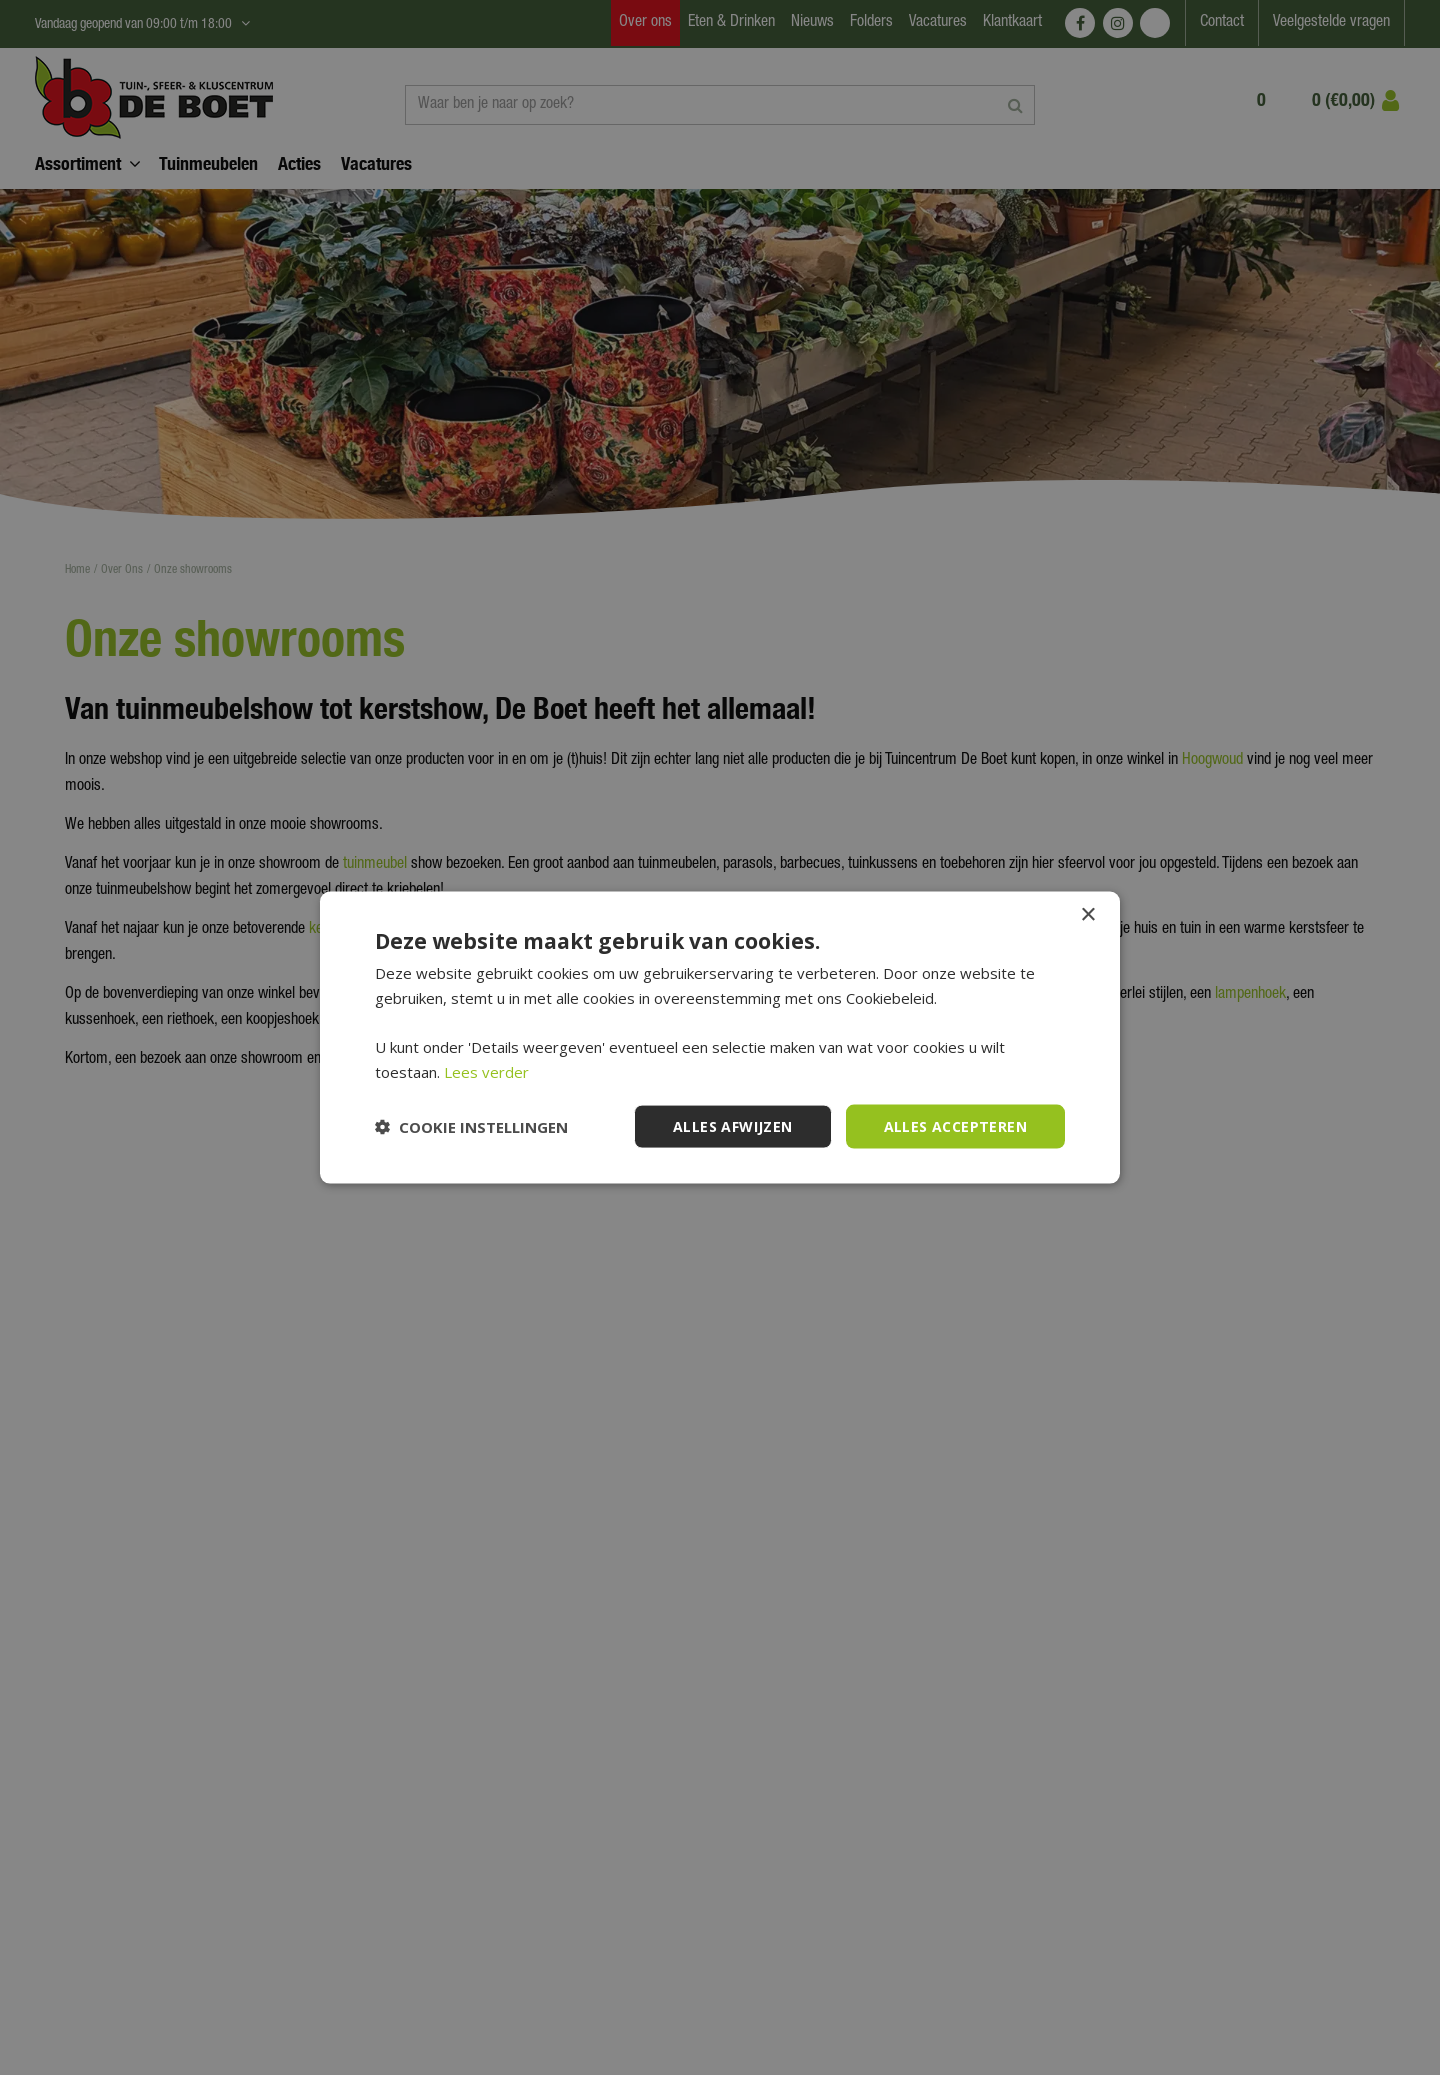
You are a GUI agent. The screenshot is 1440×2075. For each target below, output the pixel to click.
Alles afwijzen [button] (733, 1125)
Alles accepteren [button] (955, 1125)
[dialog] (720, 1037)
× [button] (1087, 914)
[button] (471, 1127)
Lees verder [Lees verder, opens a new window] (486, 1071)
